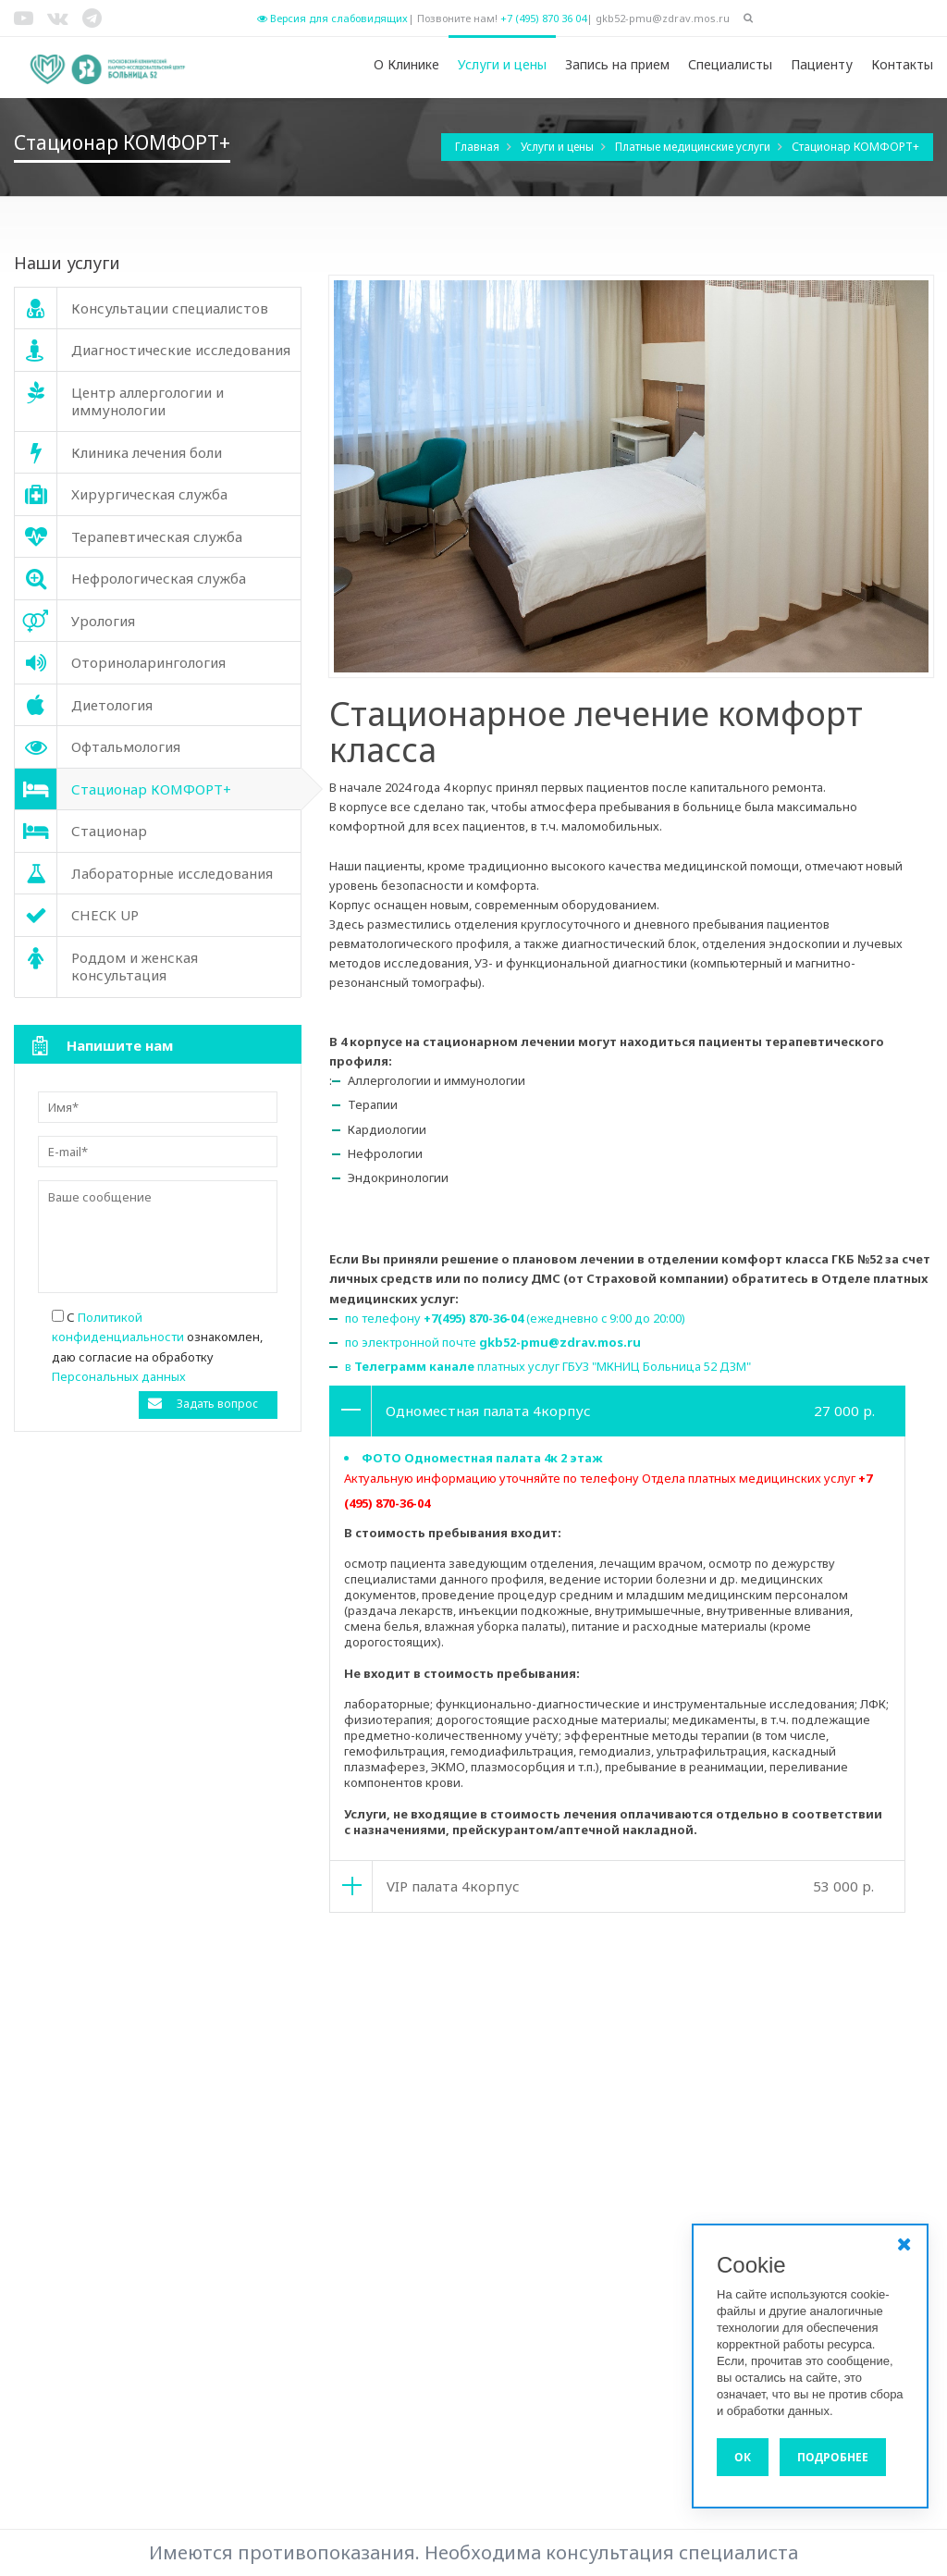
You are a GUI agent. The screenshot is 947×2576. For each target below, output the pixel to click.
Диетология (304, 2266)
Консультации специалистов (353, 2080)
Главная (478, 146)
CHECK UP (297, 2154)
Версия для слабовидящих (332, 18)
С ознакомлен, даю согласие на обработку (157, 1346)
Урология (297, 2023)
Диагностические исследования (365, 2303)
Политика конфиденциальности (820, 2060)
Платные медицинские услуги (694, 146)
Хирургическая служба (568, 2080)
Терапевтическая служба (575, 2191)
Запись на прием (617, 64)
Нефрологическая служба (346, 2228)
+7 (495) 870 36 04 (543, 18)
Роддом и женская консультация (598, 2154)
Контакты (902, 64)
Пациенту (822, 64)
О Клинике (406, 64)
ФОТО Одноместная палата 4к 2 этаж (482, 1457)
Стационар (533, 2266)
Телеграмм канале (414, 1366)
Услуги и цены (502, 64)
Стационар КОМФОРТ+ (855, 146)
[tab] (617, 1411)
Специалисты (730, 64)
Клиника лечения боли (337, 2191)
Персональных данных (119, 1376)
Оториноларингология (567, 2228)
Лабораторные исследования (588, 2117)
